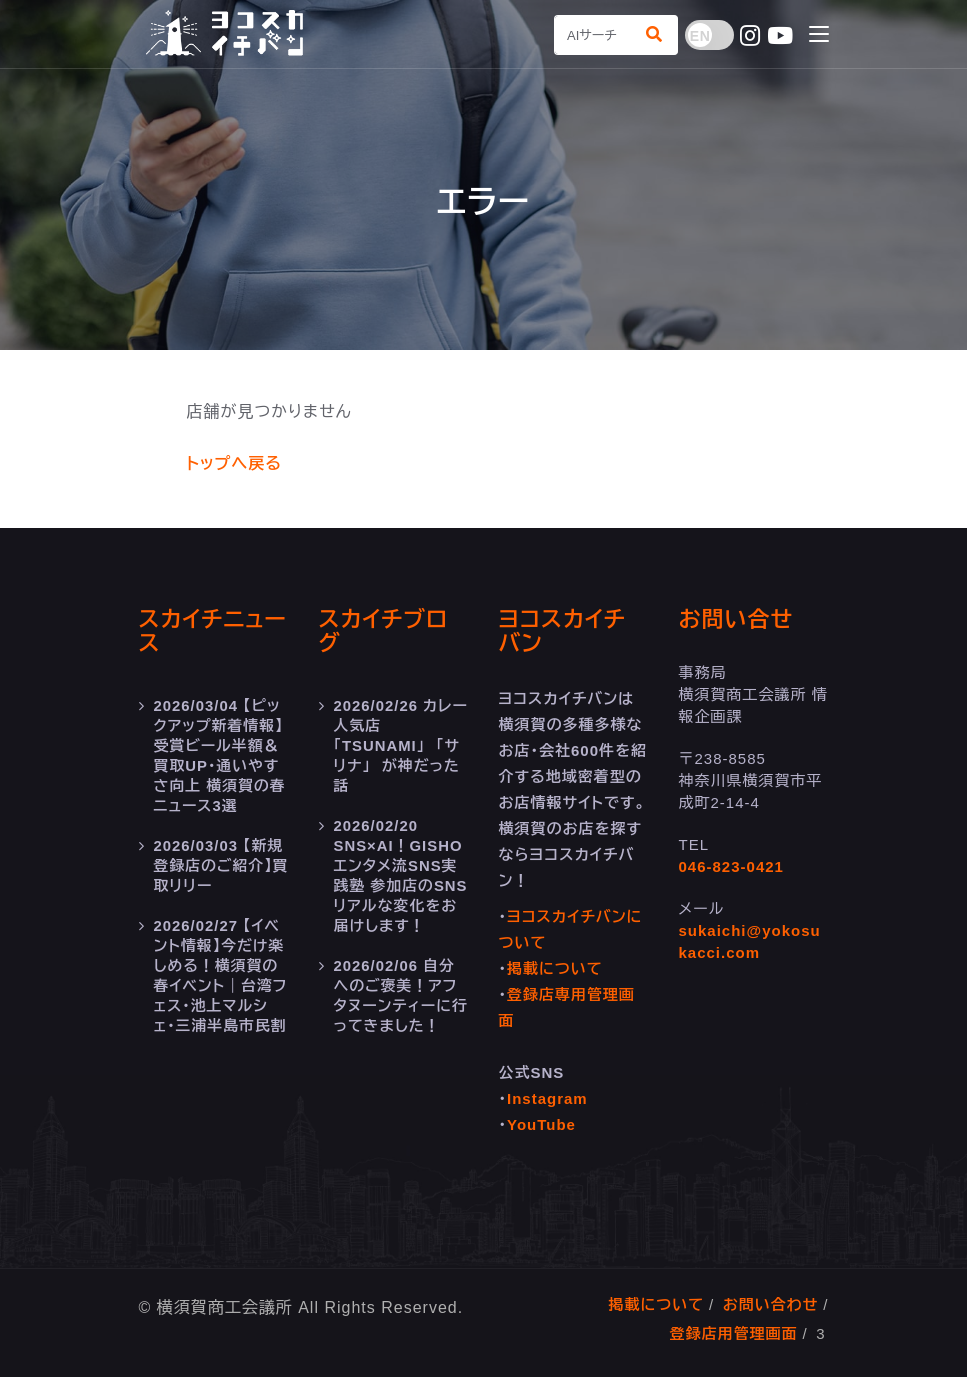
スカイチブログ (384, 631)
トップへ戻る (234, 463)
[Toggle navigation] (819, 35)
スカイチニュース (213, 631)
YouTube (541, 1124)
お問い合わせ (771, 1304)
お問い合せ (736, 619)
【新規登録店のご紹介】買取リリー (219, 865)
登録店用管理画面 (734, 1333)
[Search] (594, 35)
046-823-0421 (731, 866)
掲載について (555, 968)
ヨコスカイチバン (562, 631)
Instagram (547, 1098)
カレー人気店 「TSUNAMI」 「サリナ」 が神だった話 (398, 745)
